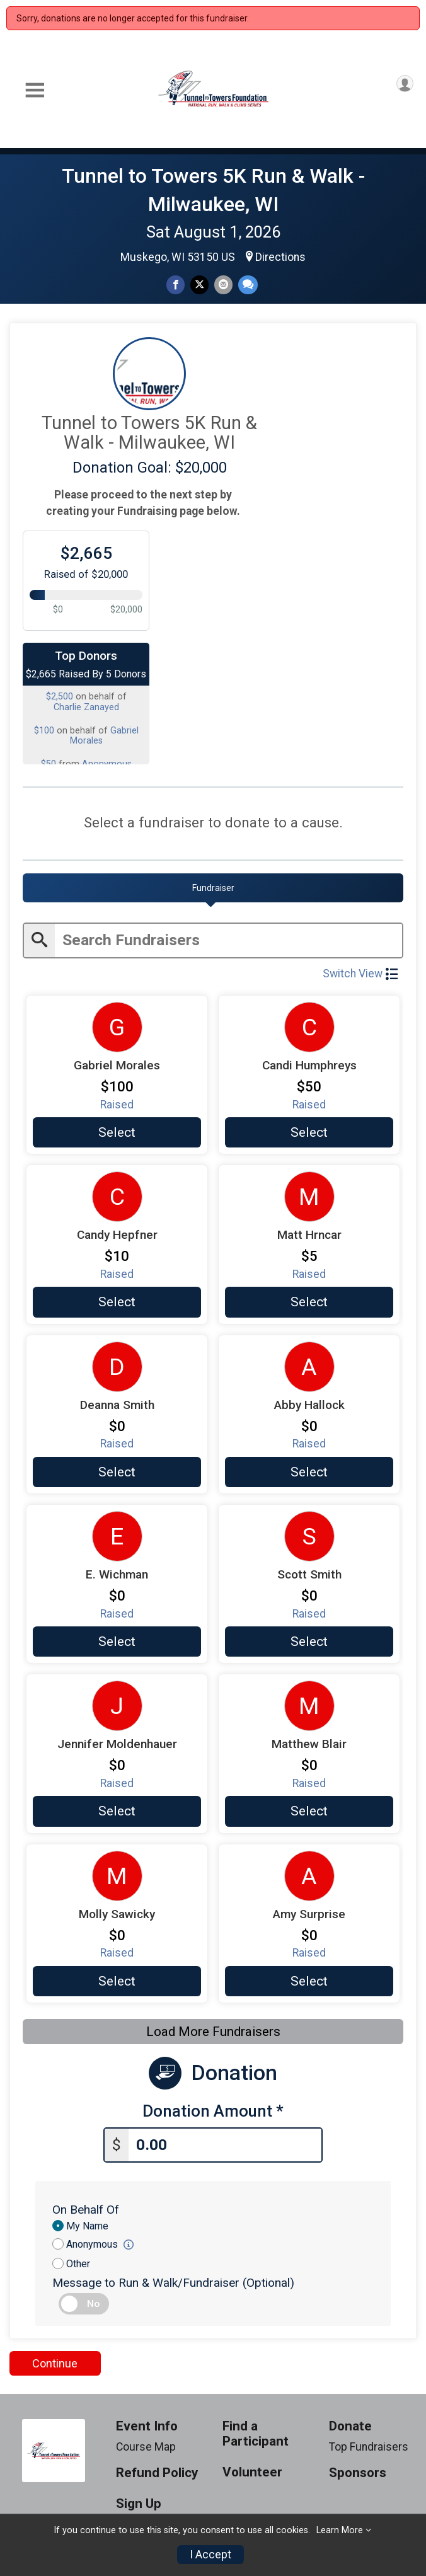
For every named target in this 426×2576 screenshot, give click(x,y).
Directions (280, 257)
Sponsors (357, 2470)
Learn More (339, 2530)
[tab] (213, 887)
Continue (55, 2360)
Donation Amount (213, 2110)
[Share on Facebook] (175, 284)
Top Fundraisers (368, 2444)
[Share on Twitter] (199, 284)
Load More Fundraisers (213, 2030)
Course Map (146, 2444)
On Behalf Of (85, 2207)
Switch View (360, 972)
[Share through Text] (248, 284)
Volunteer (252, 2470)
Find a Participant (255, 2431)
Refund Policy (157, 2470)
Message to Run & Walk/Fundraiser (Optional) (173, 2280)
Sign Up (138, 2501)
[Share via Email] (223, 284)
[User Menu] (404, 83)
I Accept (210, 2554)
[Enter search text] (228, 939)
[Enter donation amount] (225, 2142)
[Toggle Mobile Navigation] (34, 90)
